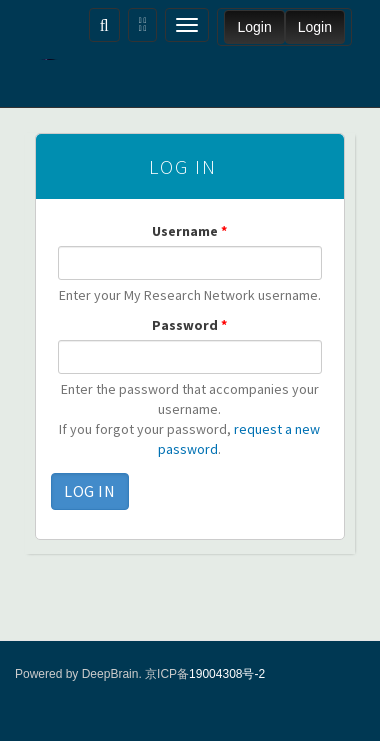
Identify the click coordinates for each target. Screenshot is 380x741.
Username (189, 231)
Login (254, 27)
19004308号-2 (227, 674)
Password (189, 325)
